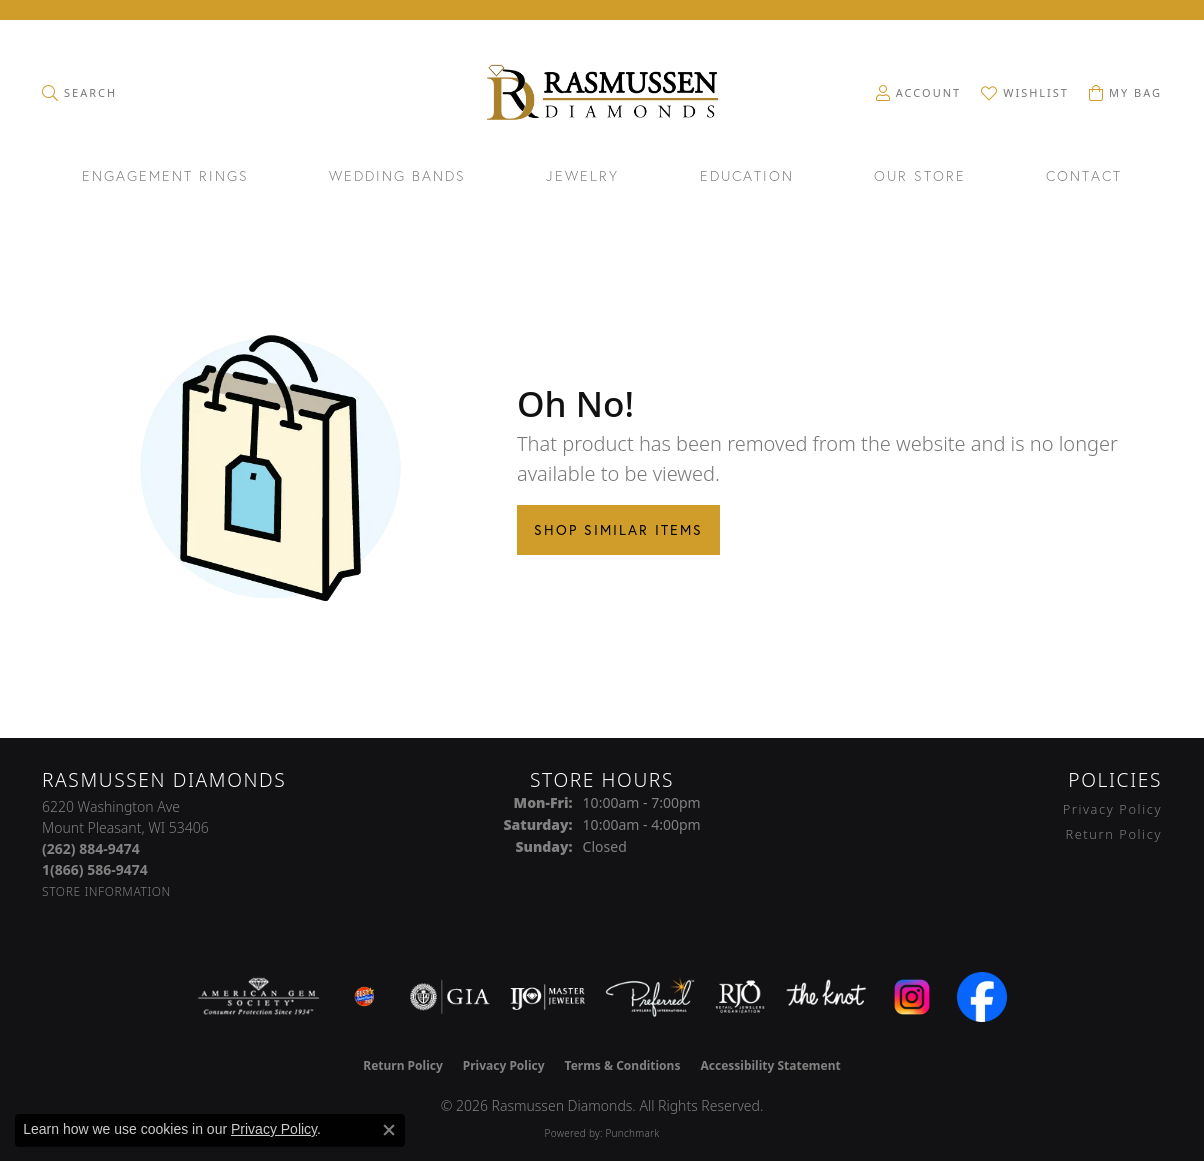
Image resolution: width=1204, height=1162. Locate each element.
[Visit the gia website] (450, 997)
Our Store (920, 177)
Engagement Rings (165, 177)
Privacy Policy (1112, 809)
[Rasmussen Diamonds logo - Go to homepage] (602, 94)
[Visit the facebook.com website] (982, 997)
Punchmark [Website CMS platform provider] (632, 1133)
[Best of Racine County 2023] (365, 997)
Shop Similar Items (618, 530)
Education (747, 177)
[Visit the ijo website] (547, 997)
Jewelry (582, 177)
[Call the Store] (91, 848)
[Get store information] (106, 891)
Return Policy (1113, 834)
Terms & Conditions (623, 1065)
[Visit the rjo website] (740, 997)
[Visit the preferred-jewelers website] (650, 997)
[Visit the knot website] (826, 997)
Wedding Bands (397, 177)
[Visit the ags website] (258, 997)
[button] (79, 93)
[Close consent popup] (389, 1130)
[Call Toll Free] (95, 869)
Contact (1084, 177)
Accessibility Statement (770, 1065)
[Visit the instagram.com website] (912, 997)
